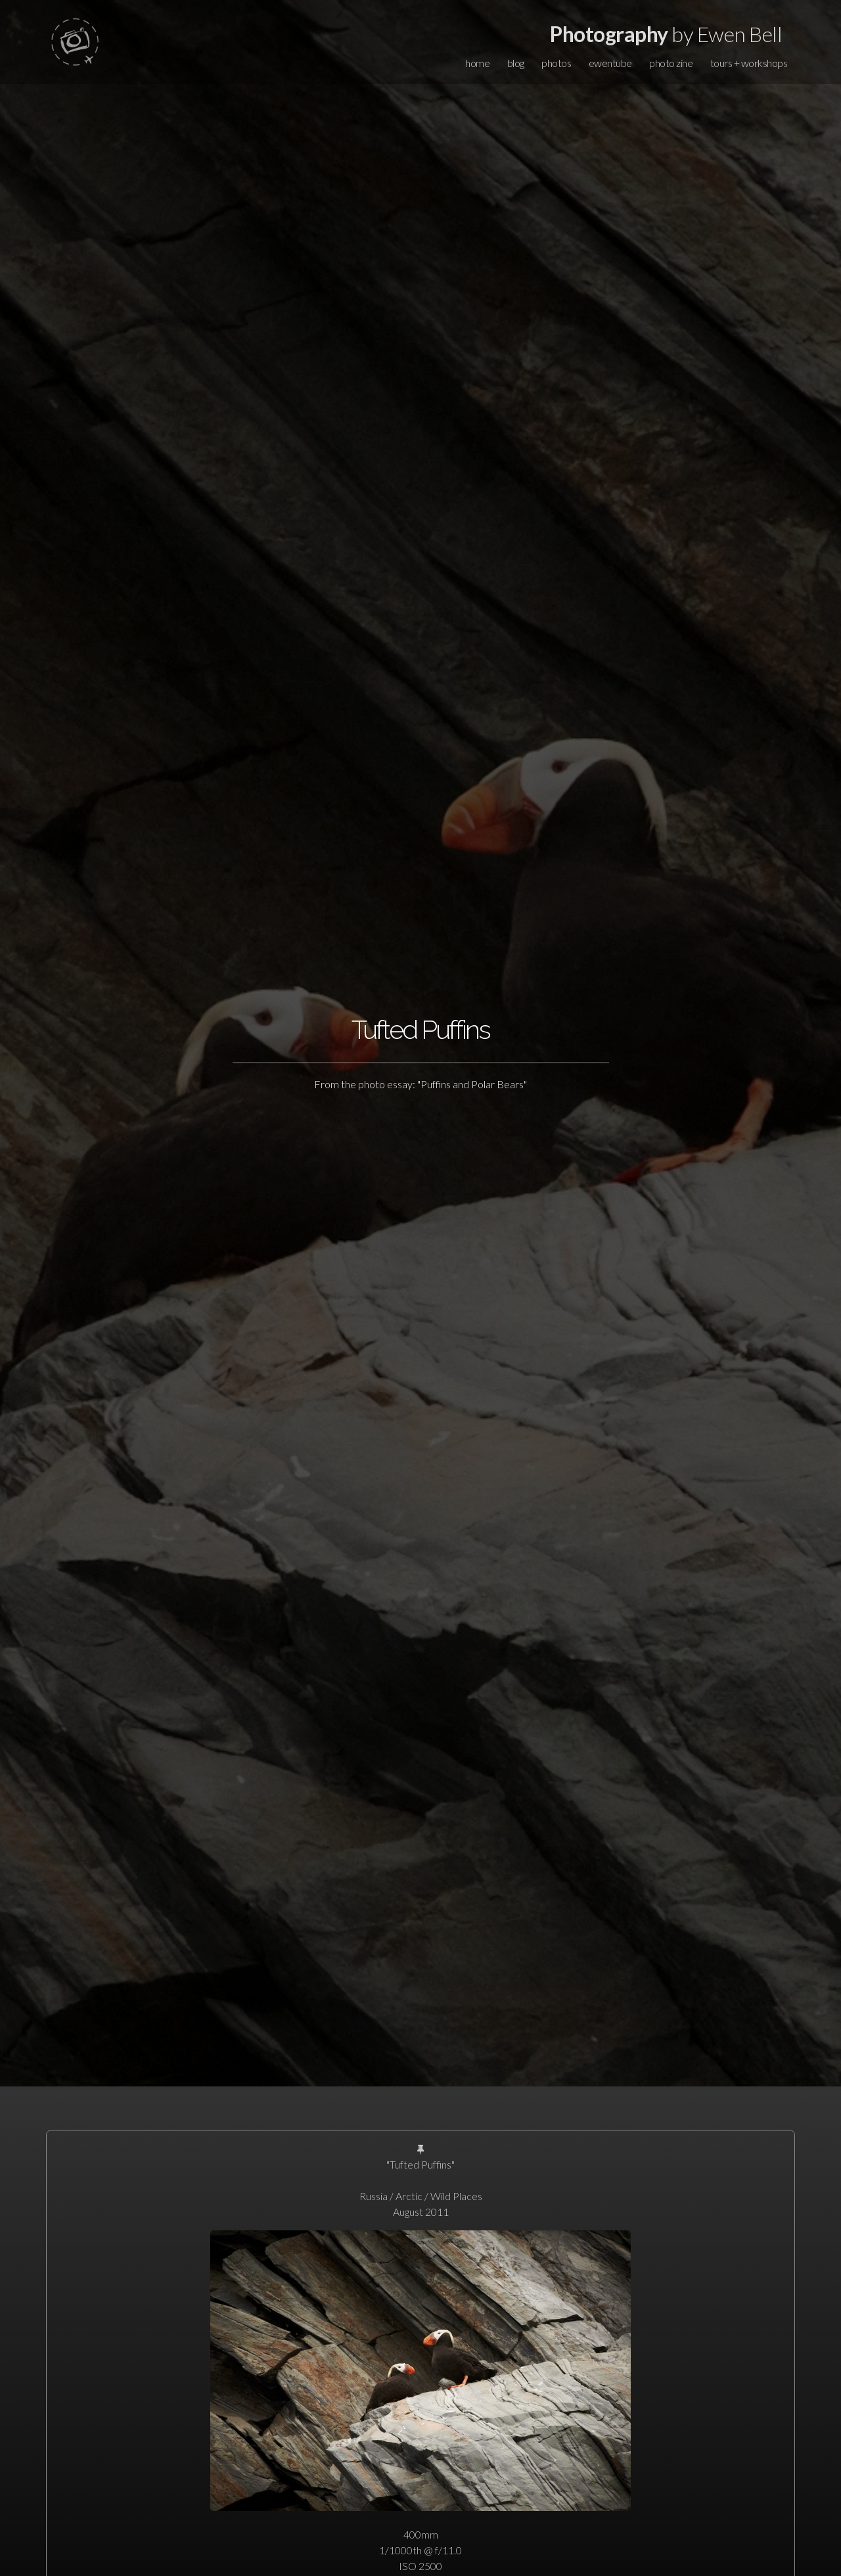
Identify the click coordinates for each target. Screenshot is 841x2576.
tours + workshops (749, 63)
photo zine (671, 63)
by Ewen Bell (666, 34)
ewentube (610, 63)
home (477, 63)
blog (515, 63)
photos (556, 63)
